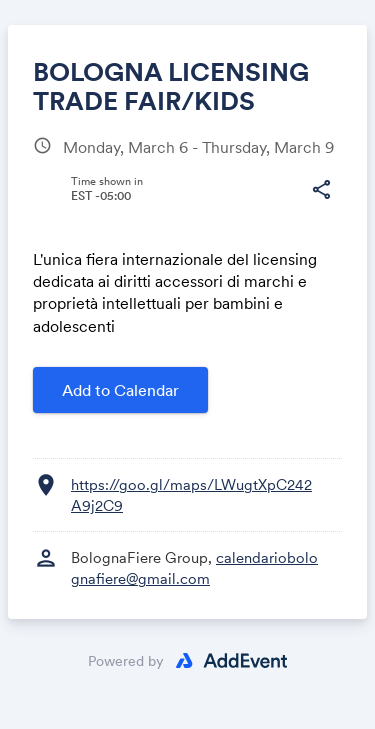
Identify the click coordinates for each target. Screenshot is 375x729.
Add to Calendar (120, 390)
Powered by (126, 661)
